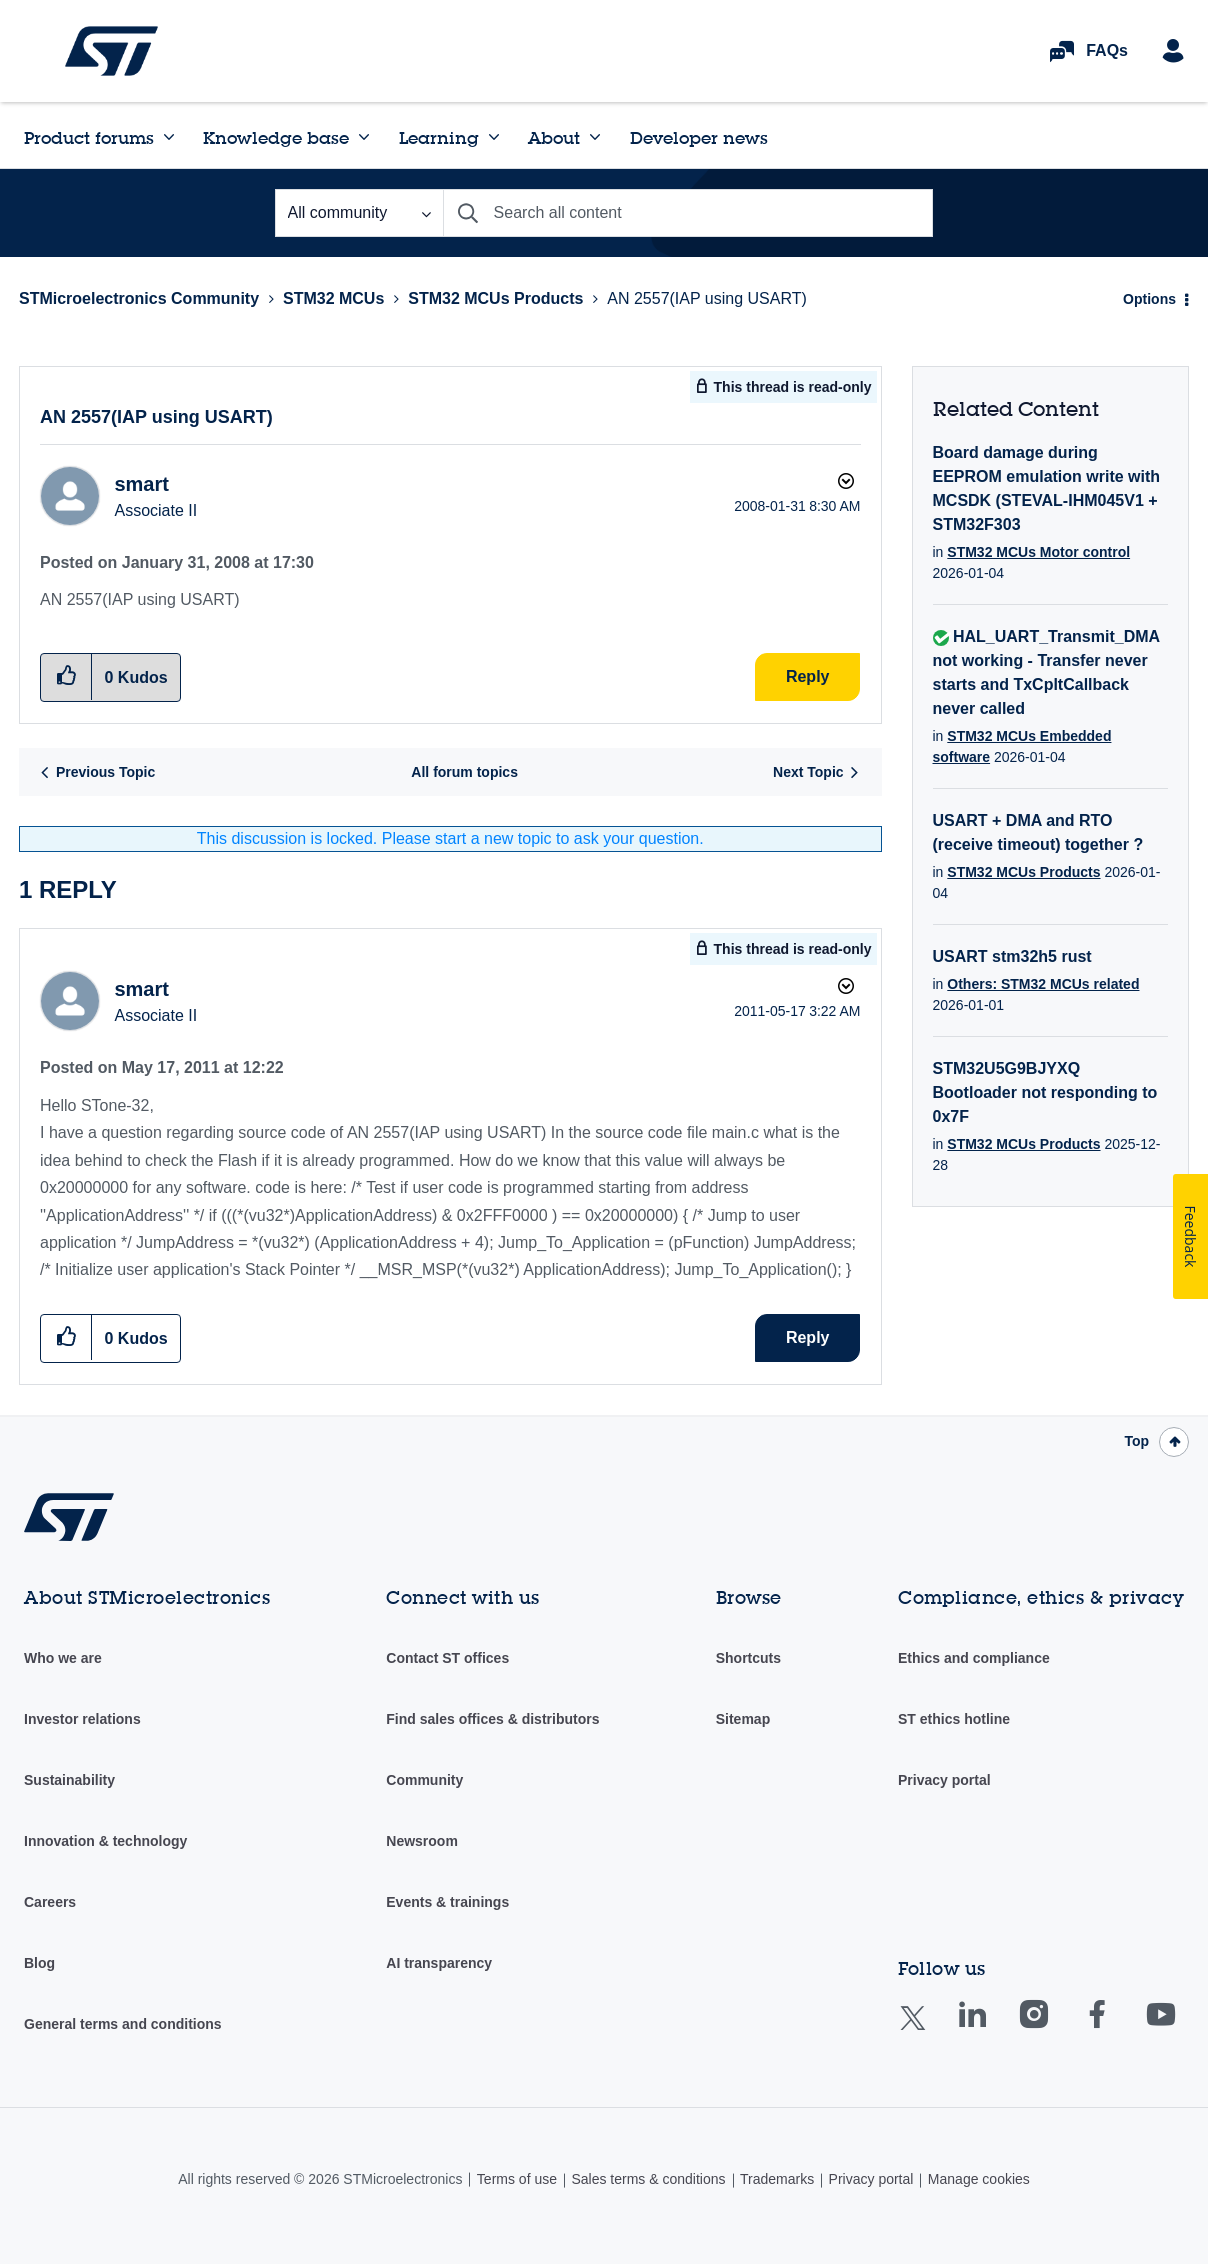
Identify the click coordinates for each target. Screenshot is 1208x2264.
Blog (39, 1963)
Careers (50, 1902)
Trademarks (777, 2179)
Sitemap (743, 1719)
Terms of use (517, 2179)
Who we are (63, 1658)
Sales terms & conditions (648, 2179)
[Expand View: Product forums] (169, 137)
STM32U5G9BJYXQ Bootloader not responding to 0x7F (1045, 1092)
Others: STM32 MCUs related (1043, 984)
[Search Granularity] (359, 213)
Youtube (1180, 2028)
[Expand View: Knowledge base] (364, 137)
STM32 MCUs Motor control (1038, 552)
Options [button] (1149, 299)
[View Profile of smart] (141, 484)
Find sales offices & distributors (492, 1719)
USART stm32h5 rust (1012, 956)
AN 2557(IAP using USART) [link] (707, 298)
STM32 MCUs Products (495, 298)
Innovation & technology (105, 1841)
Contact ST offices (447, 1658)
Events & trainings (447, 1902)
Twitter (928, 2030)
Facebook (1116, 2028)
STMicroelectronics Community (111, 51)
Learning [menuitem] (439, 137)
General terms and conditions (123, 2024)
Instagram (1053, 2028)
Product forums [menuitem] (89, 137)
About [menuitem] (554, 137)
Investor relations (82, 1719)
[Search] (688, 213)
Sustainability (69, 1780)
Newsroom (422, 1841)
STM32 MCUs (333, 298)
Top (1136, 1441)
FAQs (1107, 50)
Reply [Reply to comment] (808, 1337)
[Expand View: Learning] (494, 137)
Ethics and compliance (974, 1658)
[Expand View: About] (595, 137)
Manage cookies (979, 2179)
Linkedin (991, 2028)
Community (424, 1780)
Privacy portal (944, 1780)
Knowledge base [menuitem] (276, 137)
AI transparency (439, 1963)
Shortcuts (748, 1658)
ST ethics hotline (954, 1719)
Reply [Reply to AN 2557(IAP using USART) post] (808, 676)
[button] (66, 1337)
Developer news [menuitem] (699, 137)
